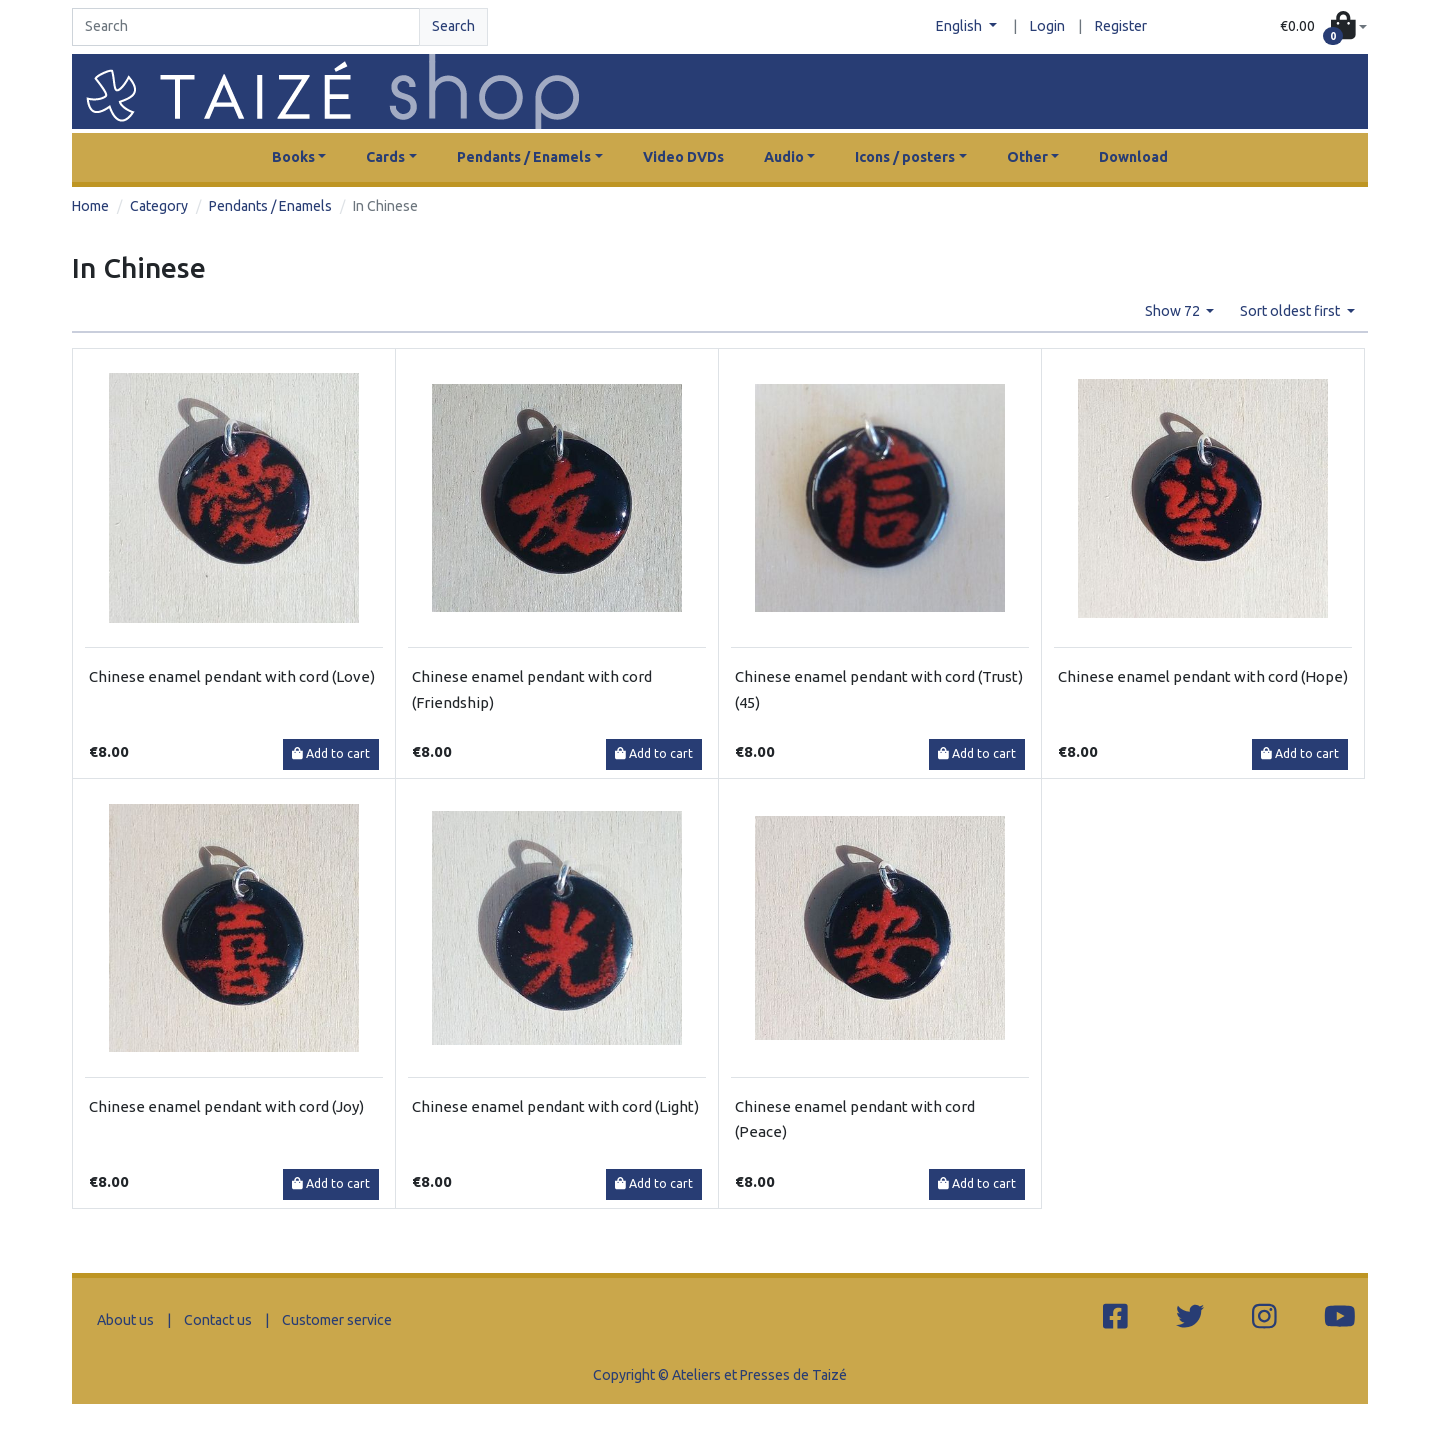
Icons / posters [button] (905, 157)
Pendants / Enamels (270, 206)
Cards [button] (385, 157)
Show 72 (1174, 311)
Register (1121, 26)
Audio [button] (784, 157)
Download (1133, 157)
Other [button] (1027, 157)
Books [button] (293, 157)
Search (453, 26)
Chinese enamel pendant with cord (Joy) (226, 1106)
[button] (1323, 27)
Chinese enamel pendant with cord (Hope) (1203, 676)
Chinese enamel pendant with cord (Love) (232, 676)
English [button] (960, 26)
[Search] (246, 27)
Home (90, 206)
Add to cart (331, 753)
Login (1047, 26)
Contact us (218, 1320)
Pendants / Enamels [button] (524, 157)
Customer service (337, 1320)
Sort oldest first (1291, 311)
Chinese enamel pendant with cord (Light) (555, 1106)
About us (125, 1320)
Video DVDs (683, 157)
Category (159, 206)
